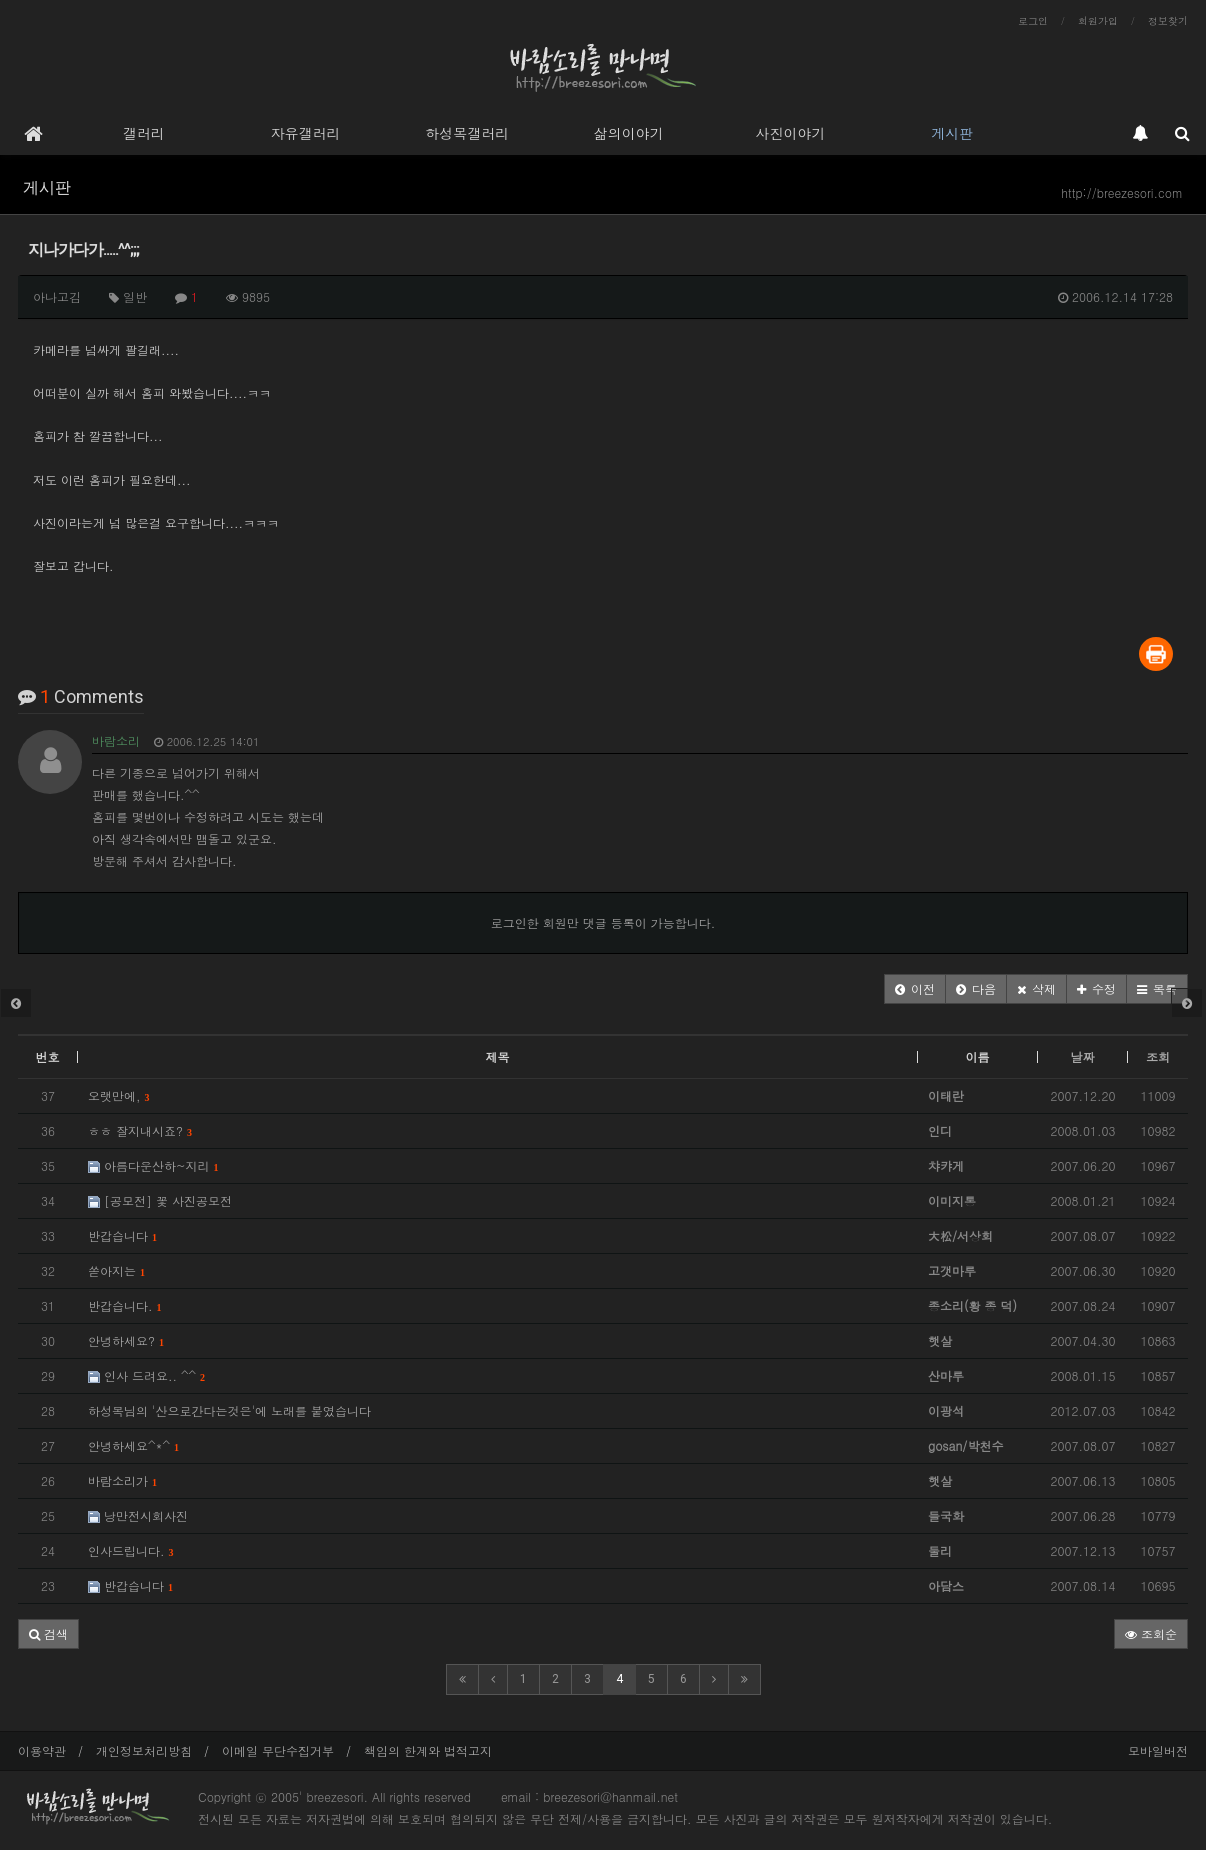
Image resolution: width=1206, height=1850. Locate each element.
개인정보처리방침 (144, 1750)
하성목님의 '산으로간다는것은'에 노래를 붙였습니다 (229, 1410)
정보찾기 (1168, 21)
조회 (1158, 1056)
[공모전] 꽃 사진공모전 (160, 1200)
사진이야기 (790, 133)
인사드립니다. (131, 1550)
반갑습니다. (125, 1305)
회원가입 (1098, 21)
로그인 (1033, 21)
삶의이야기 (629, 133)
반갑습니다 (122, 1235)
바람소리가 (122, 1480)
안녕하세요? (126, 1340)
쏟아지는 (116, 1270)
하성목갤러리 (467, 133)
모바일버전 (1158, 1750)
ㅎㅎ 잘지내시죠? (140, 1130)
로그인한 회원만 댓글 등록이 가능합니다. (603, 922)
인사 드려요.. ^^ (146, 1375)
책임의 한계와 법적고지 (428, 1750)
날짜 (1083, 1056)
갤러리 (144, 133)
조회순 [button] (1151, 1633)
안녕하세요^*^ (133, 1445)
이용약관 (42, 1750)
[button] (915, 989)
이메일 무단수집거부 (278, 1750)
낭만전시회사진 (138, 1515)
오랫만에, (119, 1095)
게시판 (952, 133)
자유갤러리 (305, 133)
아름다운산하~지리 (153, 1165)
